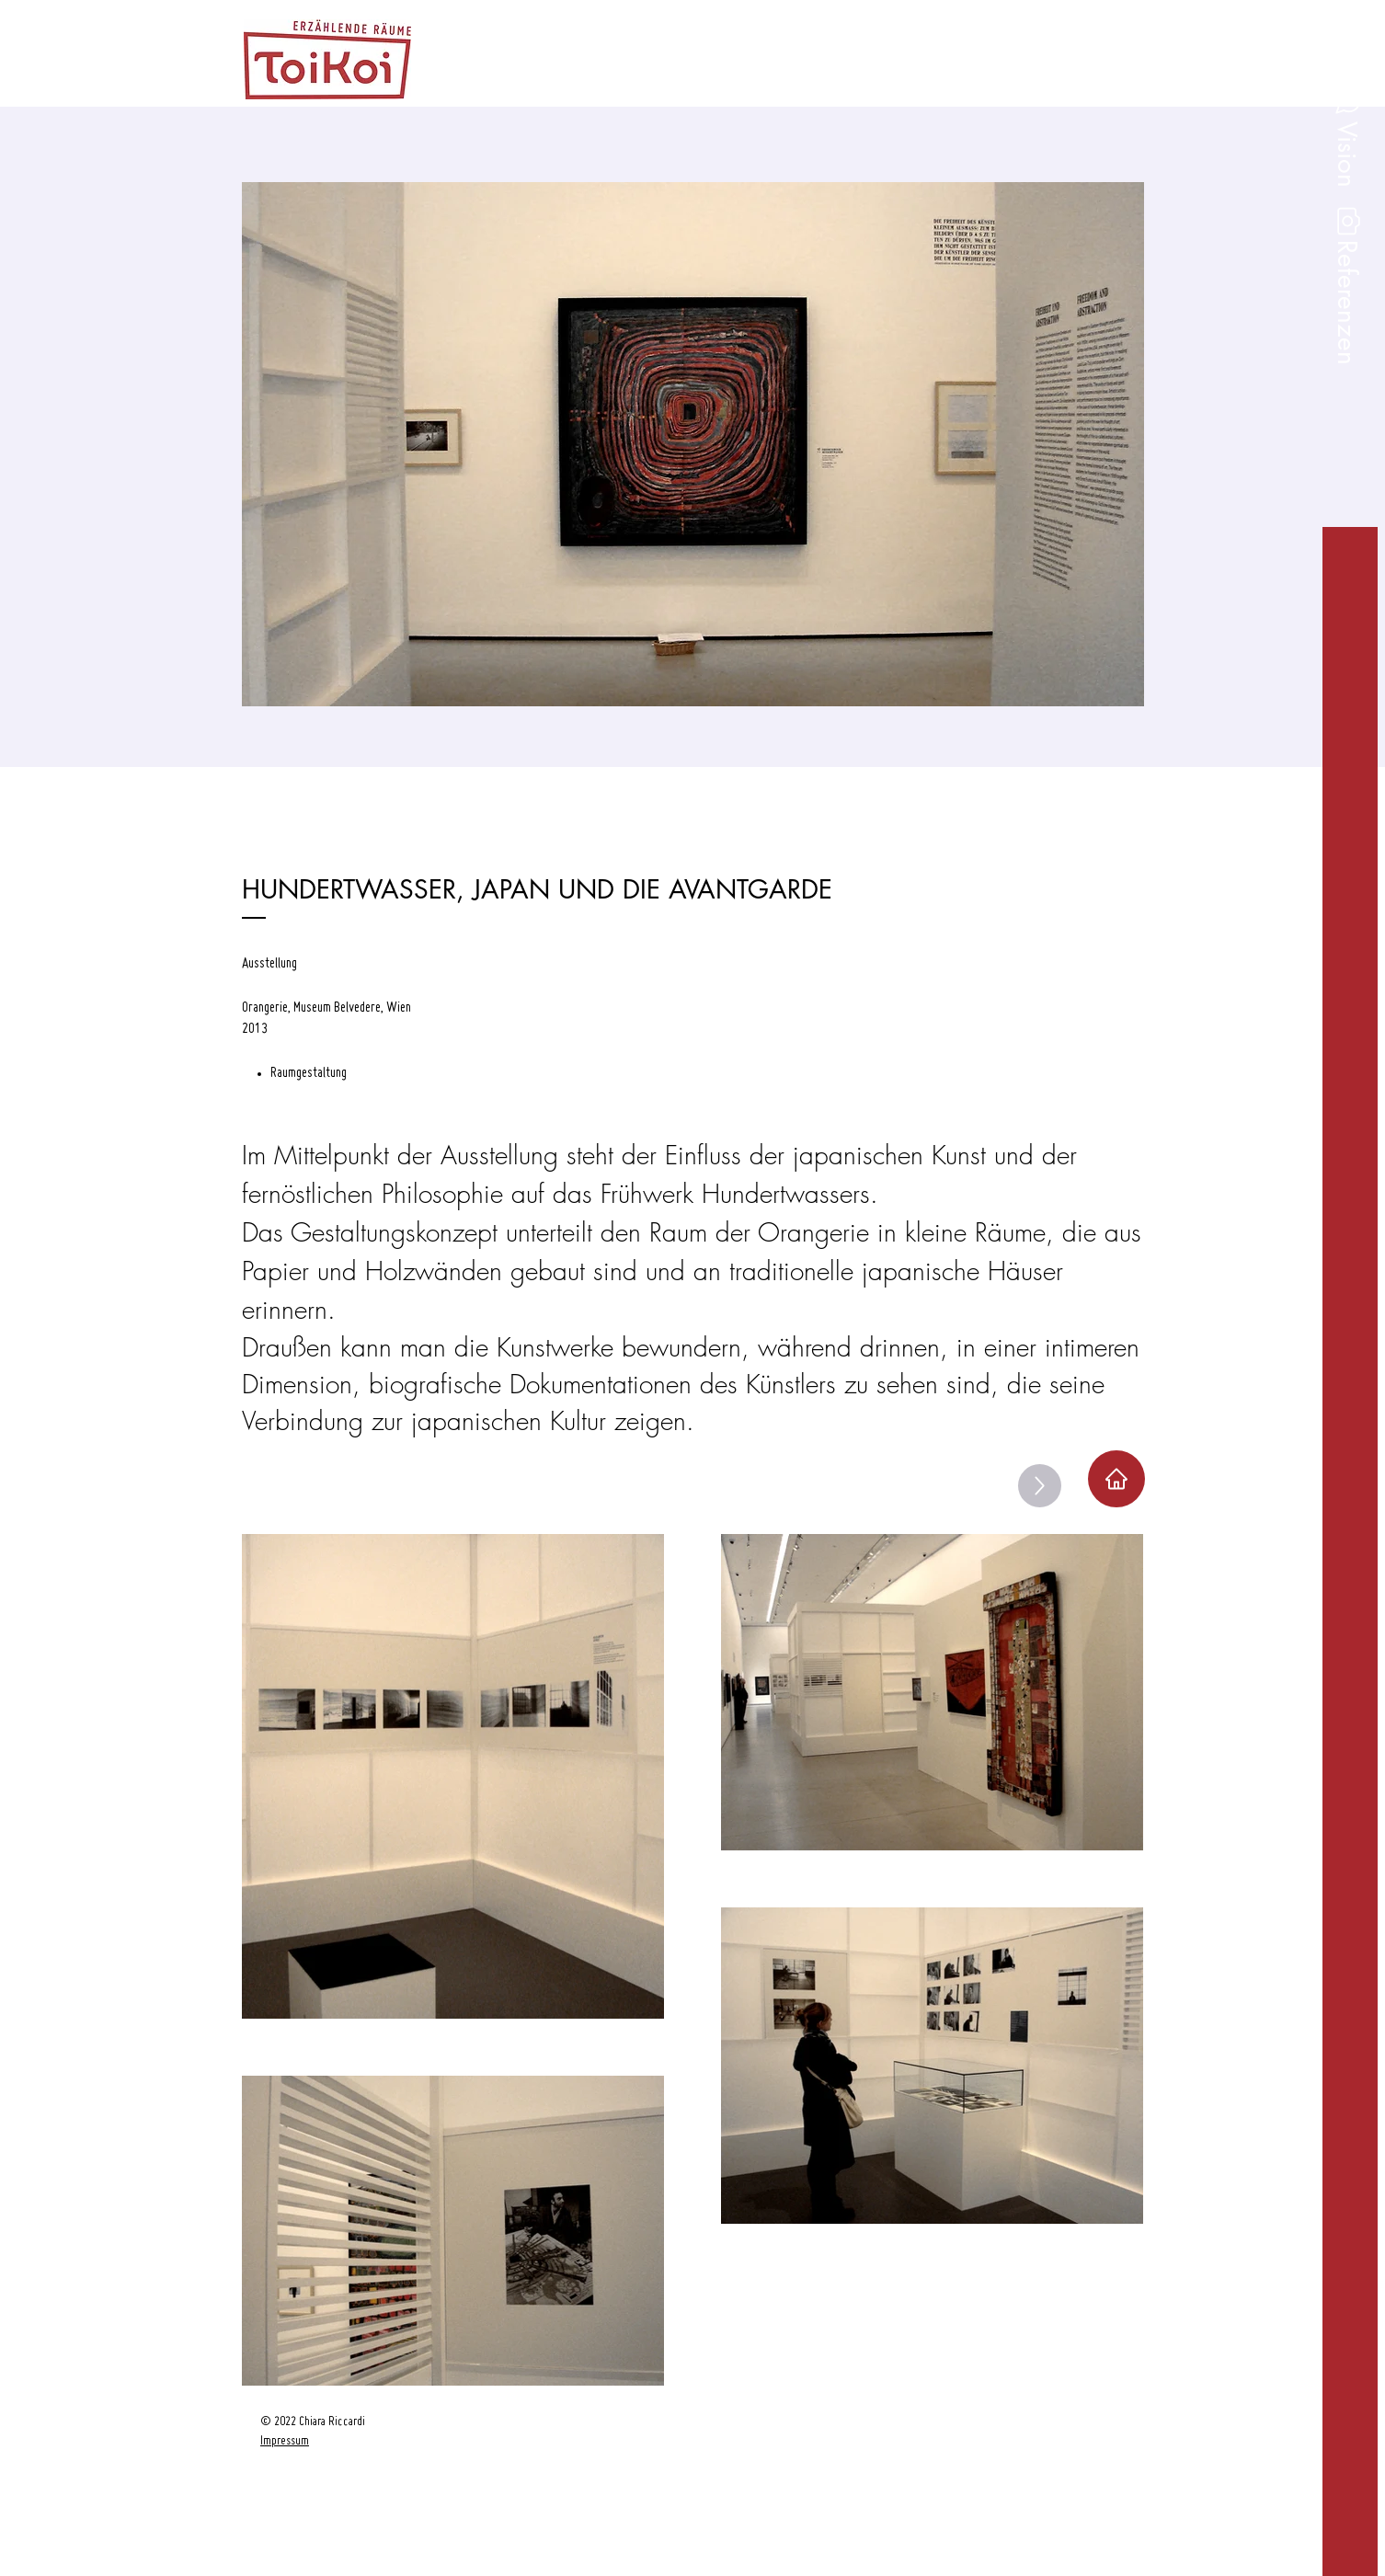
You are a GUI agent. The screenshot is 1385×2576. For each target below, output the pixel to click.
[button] (1346, 302)
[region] (348, 2483)
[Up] (1039, 1485)
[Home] (1116, 1478)
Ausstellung (269, 963)
